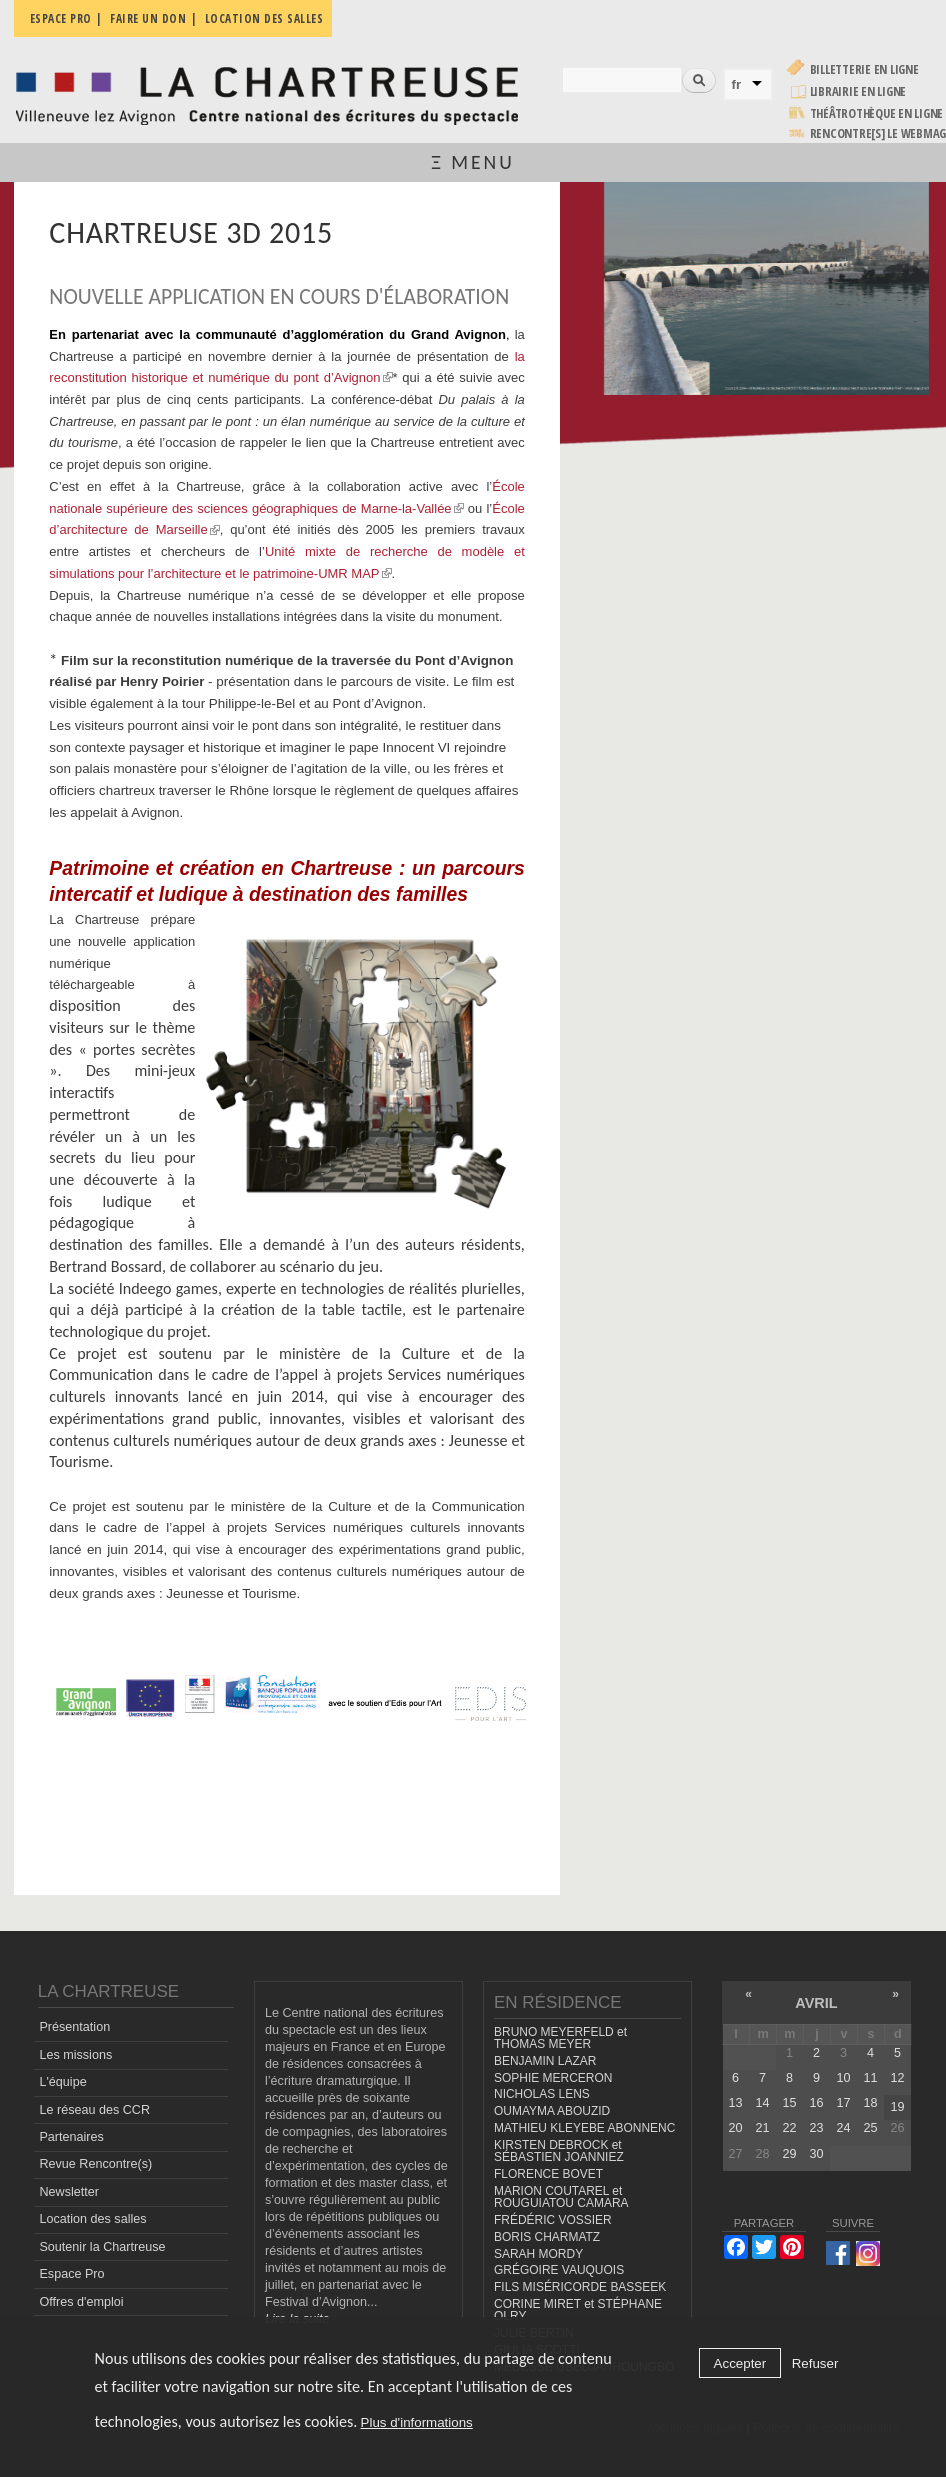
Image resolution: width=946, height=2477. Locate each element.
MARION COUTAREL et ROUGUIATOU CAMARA (561, 2197)
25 (870, 2128)
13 (735, 2103)
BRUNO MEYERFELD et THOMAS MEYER (560, 2038)
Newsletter (69, 2192)
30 (816, 2154)
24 (843, 2128)
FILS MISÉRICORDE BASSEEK (580, 2287)
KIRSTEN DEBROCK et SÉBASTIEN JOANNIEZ (559, 2151)
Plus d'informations (417, 2422)
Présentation (74, 2027)
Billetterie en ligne (864, 69)
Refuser (815, 2363)
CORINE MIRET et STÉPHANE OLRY (578, 2310)
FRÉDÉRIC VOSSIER (553, 2220)
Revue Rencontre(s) (95, 2164)
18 (870, 2103)
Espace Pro (71, 2274)
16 (816, 2103)
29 (789, 2154)
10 (843, 2078)
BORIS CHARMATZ (547, 2237)
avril (816, 2003)
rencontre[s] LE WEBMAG (878, 133)
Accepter (740, 2363)
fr (737, 84)
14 (762, 2103)
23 (816, 2128)
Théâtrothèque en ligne (877, 113)
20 (735, 2128)
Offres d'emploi (81, 2302)
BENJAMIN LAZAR (545, 2061)
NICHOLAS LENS (542, 2094)
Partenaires (71, 2137)
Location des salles (92, 2219)
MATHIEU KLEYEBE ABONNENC (584, 2128)
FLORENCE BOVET (548, 2174)
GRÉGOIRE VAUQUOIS (559, 2270)
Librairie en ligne (858, 91)
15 (789, 2103)
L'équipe (62, 2082)
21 (762, 2128)
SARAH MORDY (538, 2254)
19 (897, 2107)
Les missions (75, 2055)
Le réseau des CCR (94, 2110)
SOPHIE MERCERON (553, 2078)
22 (789, 2128)
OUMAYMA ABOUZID (552, 2111)
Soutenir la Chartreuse (102, 2247)
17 (843, 2103)
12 (897, 2078)
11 (870, 2078)
